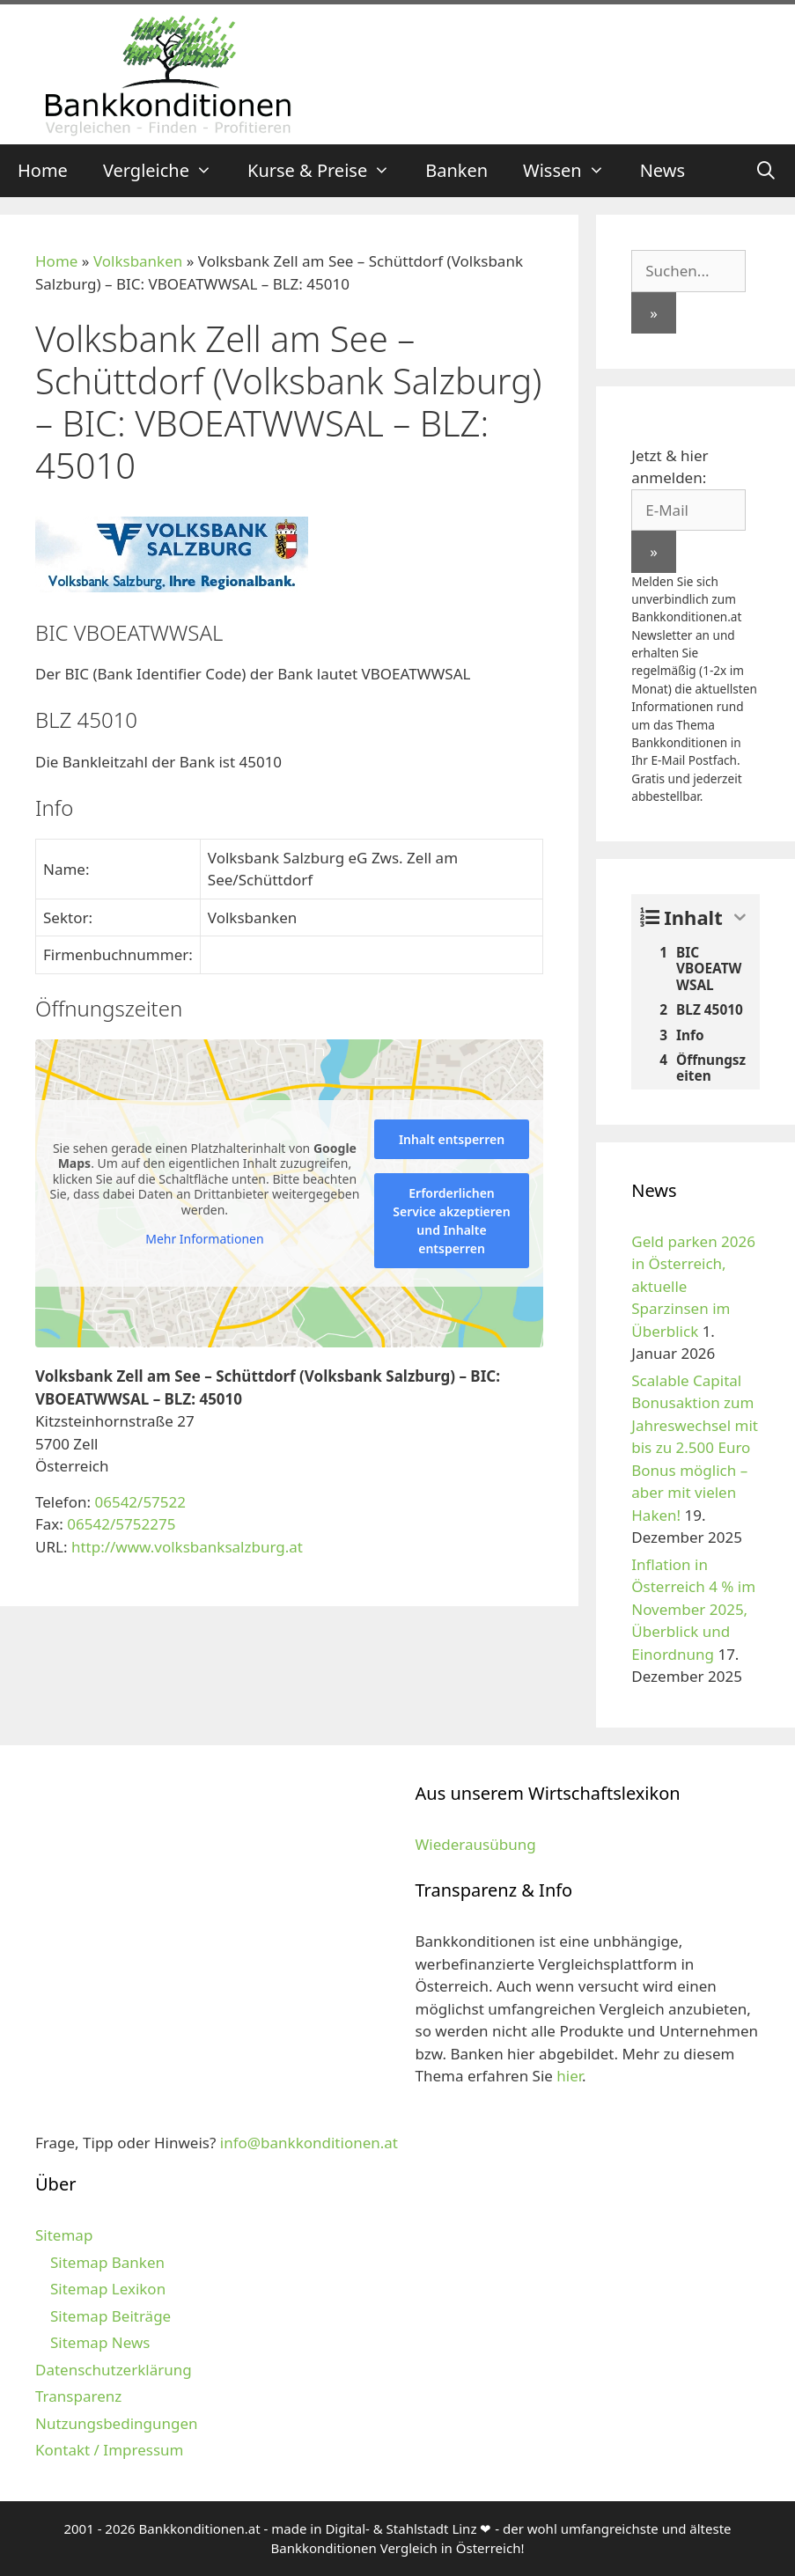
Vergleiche (166, 170)
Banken (456, 170)
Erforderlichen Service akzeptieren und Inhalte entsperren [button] (451, 1221)
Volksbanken (137, 261)
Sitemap (63, 2235)
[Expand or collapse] (740, 917)
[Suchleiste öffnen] (766, 170)
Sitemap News (100, 2342)
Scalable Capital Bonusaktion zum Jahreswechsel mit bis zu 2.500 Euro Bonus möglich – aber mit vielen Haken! (694, 1447)
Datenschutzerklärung (113, 2369)
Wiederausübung (476, 1844)
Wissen (572, 170)
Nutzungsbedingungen (116, 2423)
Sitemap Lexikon (108, 2289)
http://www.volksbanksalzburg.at (187, 1547)
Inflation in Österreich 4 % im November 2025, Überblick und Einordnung (693, 1609)
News (662, 170)
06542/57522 (140, 1502)
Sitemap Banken (107, 2262)
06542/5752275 (121, 1524)
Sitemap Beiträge (110, 2316)
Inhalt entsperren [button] (451, 1139)
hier (569, 2076)
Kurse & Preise (327, 170)
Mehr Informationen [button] (204, 1239)
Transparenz (78, 2396)
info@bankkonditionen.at (309, 2142)
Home (43, 170)
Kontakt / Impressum (109, 2450)
